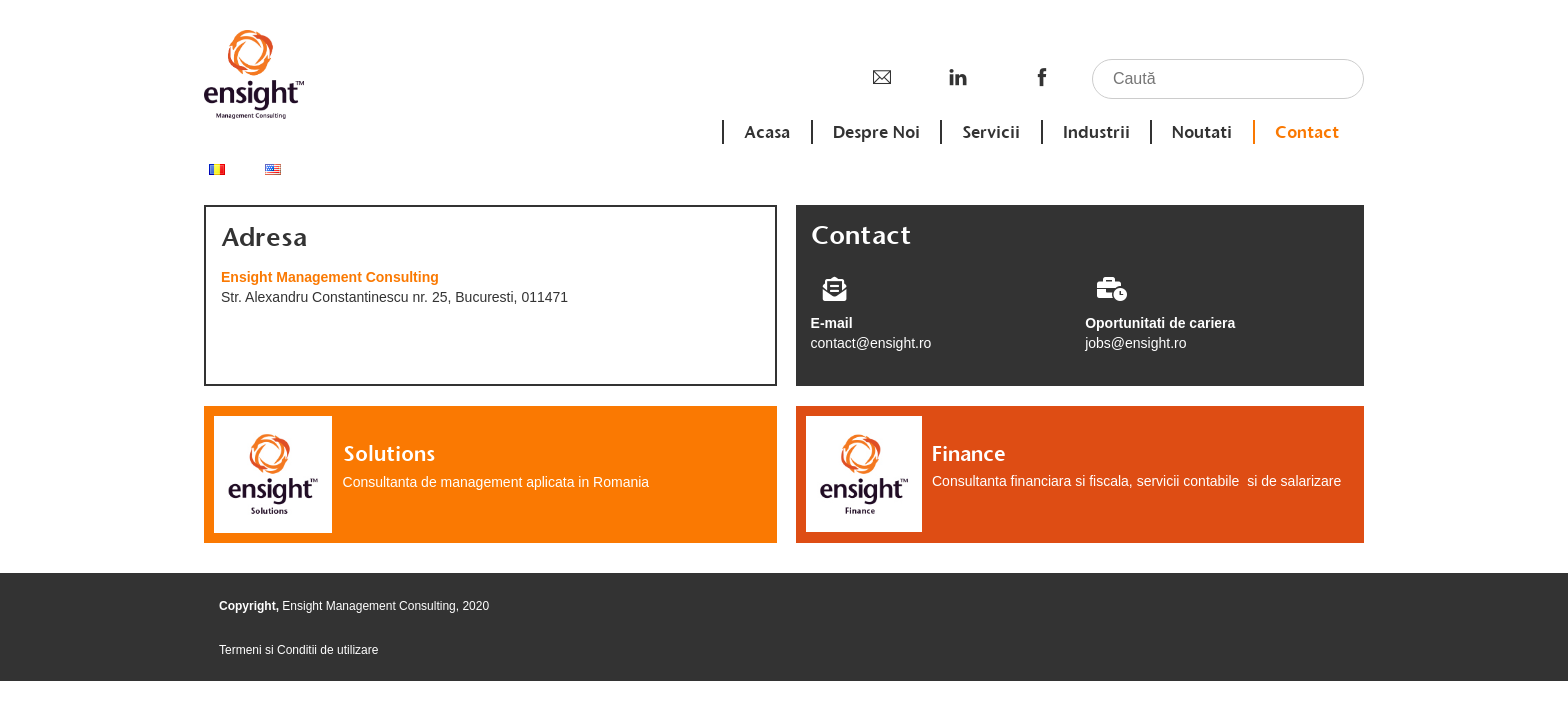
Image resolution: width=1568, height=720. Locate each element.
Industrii (1097, 132)
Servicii (993, 132)
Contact (1307, 132)
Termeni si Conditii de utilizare (298, 650)
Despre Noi (877, 132)
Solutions (389, 453)
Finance (969, 453)
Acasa (769, 132)
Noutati (1203, 132)
